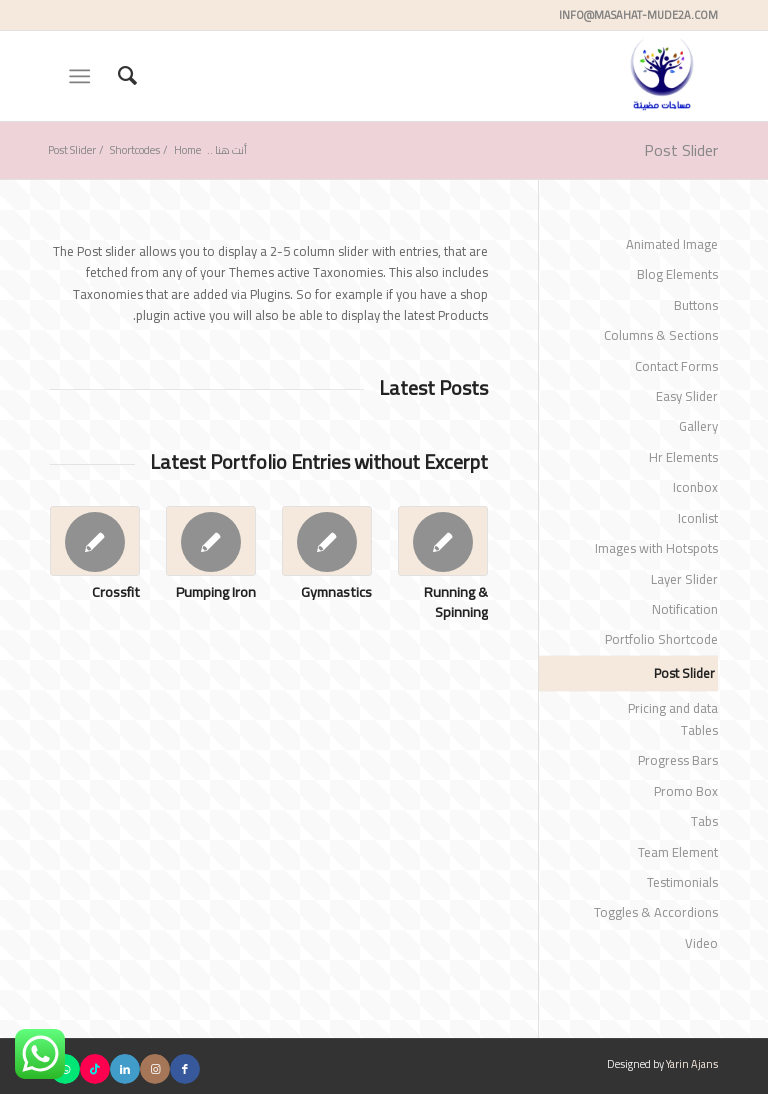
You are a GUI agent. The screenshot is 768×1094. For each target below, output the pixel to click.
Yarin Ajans (692, 1064)
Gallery (698, 426)
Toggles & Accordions (656, 912)
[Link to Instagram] (155, 1069)
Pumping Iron (216, 591)
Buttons (696, 305)
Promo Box (686, 791)
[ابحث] (117, 76)
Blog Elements (677, 274)
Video (701, 943)
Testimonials (682, 882)
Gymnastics (336, 591)
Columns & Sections (661, 335)
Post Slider (681, 150)
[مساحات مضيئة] (662, 76)
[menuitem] (117, 76)
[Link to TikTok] (95, 1069)
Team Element (678, 852)
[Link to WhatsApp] (65, 1069)
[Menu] (83, 76)
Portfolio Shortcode (661, 639)
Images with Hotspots (656, 548)
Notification (685, 609)
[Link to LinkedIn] (125, 1069)
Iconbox (695, 487)
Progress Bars (678, 760)
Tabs (704, 821)
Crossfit (116, 591)
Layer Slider (684, 579)
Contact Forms (676, 366)
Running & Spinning (456, 601)
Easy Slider (687, 396)
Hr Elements (683, 457)
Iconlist (698, 518)
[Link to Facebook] (185, 1069)
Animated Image (672, 244)
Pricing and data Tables (673, 718)
